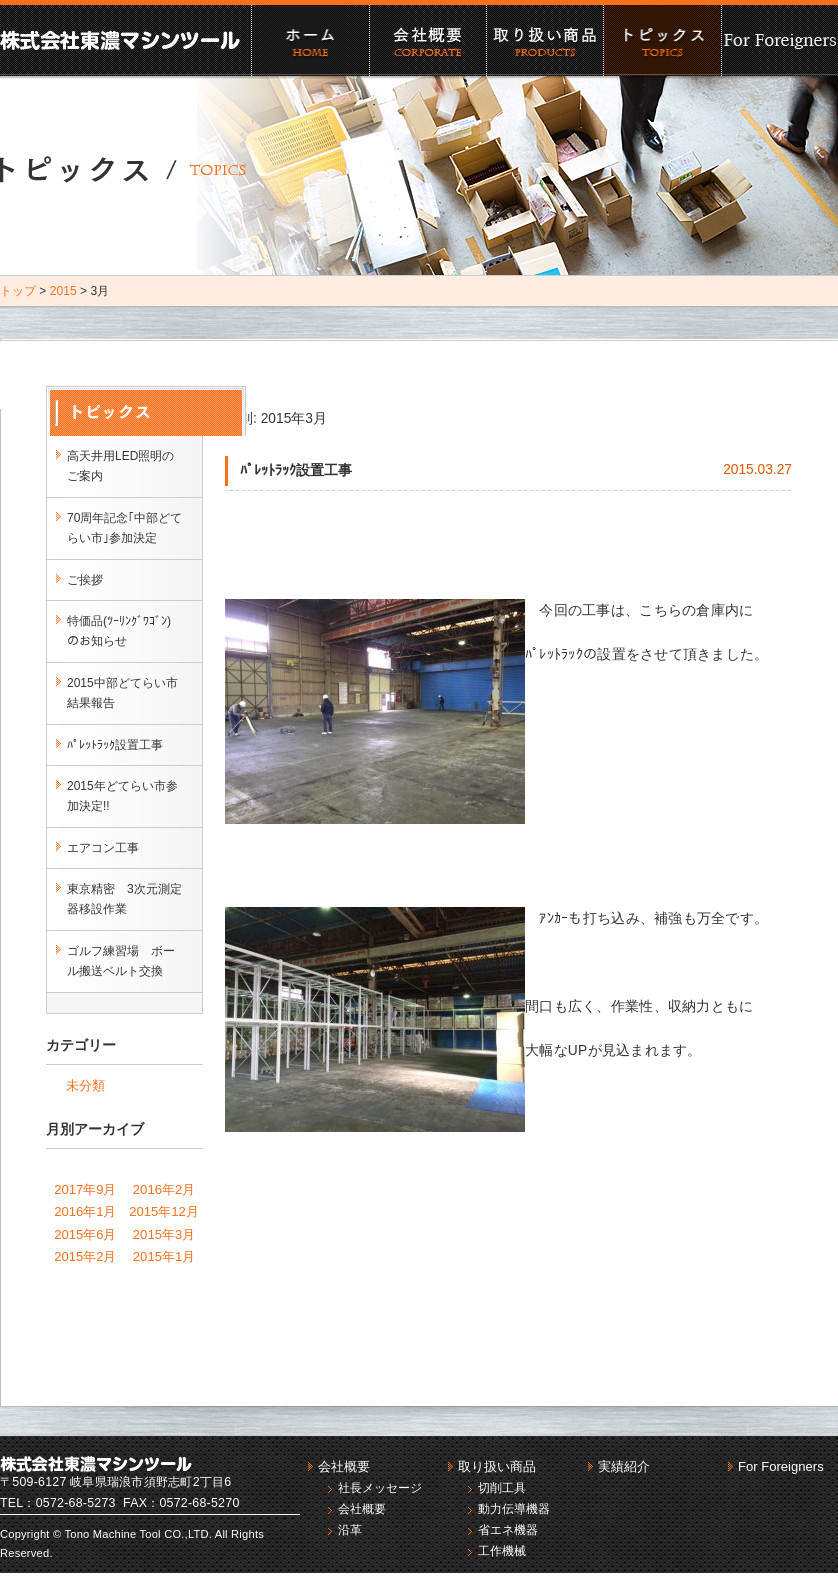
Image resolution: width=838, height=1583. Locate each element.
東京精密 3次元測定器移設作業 (124, 899)
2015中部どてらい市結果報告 (122, 693)
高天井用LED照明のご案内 (120, 466)
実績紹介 (661, 40)
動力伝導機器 (514, 1509)
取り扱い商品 (544, 40)
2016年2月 (164, 1189)
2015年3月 (164, 1234)
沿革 (350, 1530)
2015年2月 (85, 1256)
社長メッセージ (380, 1488)
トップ (18, 291)
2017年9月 (85, 1189)
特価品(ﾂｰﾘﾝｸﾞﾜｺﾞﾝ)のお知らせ (119, 631)
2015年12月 (164, 1211)
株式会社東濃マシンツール (120, 40)
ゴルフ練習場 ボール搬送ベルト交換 (121, 961)
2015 (63, 291)
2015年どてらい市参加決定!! (122, 796)
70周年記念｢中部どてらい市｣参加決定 (124, 528)
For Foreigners (779, 40)
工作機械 (502, 1551)
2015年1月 (164, 1256)
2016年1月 (85, 1211)
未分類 (85, 1085)
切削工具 (502, 1488)
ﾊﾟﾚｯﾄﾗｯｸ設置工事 (115, 745)
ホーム (309, 40)
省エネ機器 (508, 1530)
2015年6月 (85, 1234)
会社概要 (427, 40)
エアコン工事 (103, 848)
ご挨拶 (85, 580)
